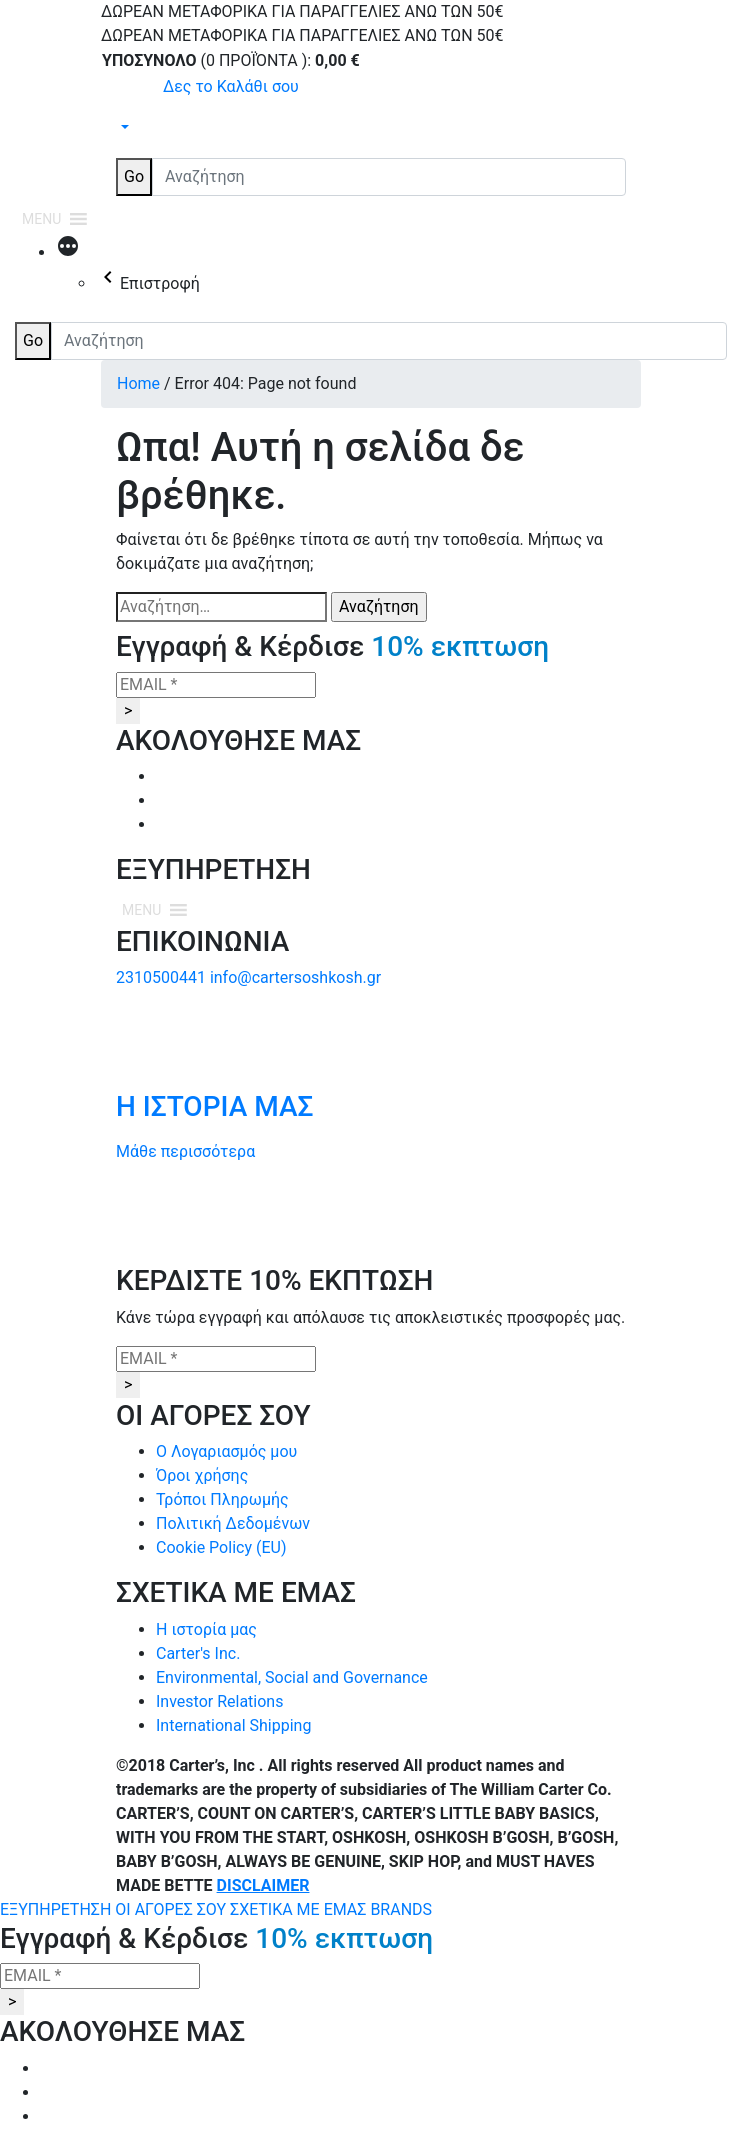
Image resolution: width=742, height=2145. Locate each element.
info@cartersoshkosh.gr (295, 977)
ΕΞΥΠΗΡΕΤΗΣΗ (57, 1909)
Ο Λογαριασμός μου (226, 1451)
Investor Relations (219, 1701)
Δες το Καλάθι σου (231, 86)
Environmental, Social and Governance (292, 1677)
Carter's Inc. (198, 1653)
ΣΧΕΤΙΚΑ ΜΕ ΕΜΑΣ (300, 1909)
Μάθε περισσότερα (185, 1151)
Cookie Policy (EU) (221, 1547)
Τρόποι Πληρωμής (222, 1499)
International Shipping (233, 1725)
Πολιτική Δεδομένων (233, 1523)
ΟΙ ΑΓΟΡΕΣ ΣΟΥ (172, 1909)
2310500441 (161, 977)
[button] (41, 219)
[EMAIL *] (216, 685)
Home (138, 383)
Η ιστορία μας (206, 1629)
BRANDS (401, 1909)
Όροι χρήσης (202, 1475)
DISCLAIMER (263, 1885)
